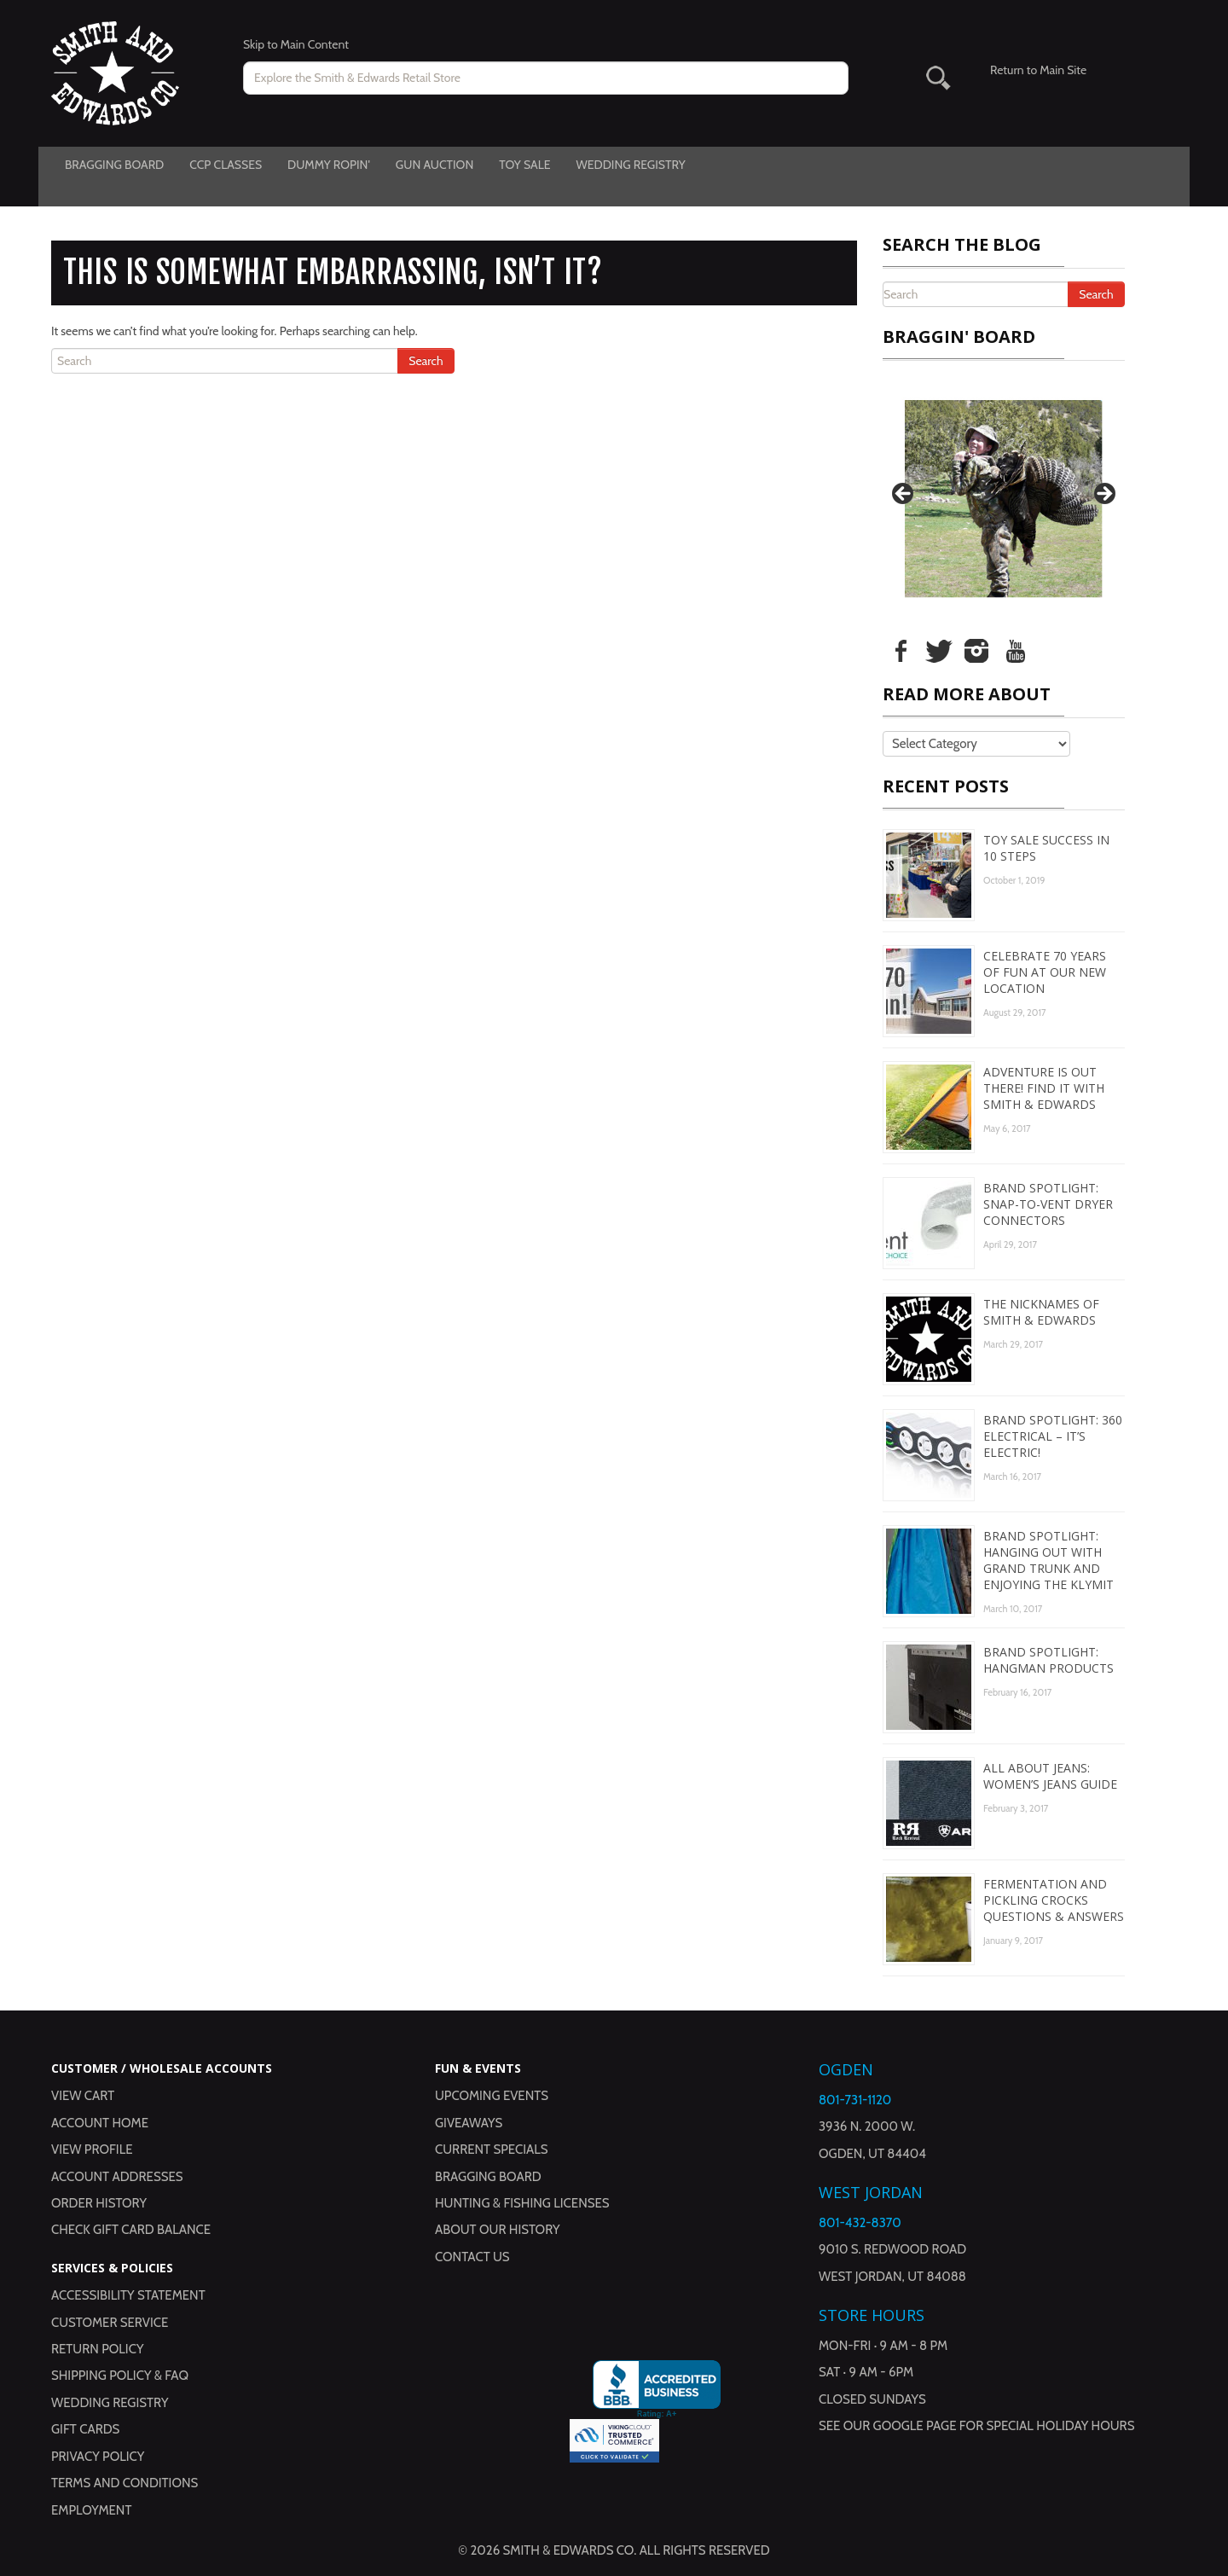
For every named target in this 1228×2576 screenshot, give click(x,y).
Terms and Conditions (124, 2483)
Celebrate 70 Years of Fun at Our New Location (1044, 972)
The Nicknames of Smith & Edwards (1041, 1312)
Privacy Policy (97, 2456)
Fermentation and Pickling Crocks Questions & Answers (1053, 1900)
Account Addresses (116, 2176)
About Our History (497, 2229)
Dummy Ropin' (328, 164)
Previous (904, 495)
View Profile (92, 2149)
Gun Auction (434, 164)
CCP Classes (225, 164)
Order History (99, 2203)
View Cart (82, 2095)
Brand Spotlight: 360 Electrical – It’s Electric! (1052, 1436)
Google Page (915, 2426)
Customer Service (109, 2322)
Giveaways (468, 2123)
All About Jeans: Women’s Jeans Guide (1050, 1776)
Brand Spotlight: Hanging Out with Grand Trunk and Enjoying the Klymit (1048, 1560)
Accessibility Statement (128, 2295)
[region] (1004, 499)
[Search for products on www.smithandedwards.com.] (546, 78)
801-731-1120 (855, 2100)
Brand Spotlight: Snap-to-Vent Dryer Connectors (1048, 1204)
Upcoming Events (491, 2095)
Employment (91, 2510)
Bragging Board (114, 164)
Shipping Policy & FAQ (119, 2375)
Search (425, 360)
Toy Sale (524, 164)
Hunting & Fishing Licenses (522, 2203)
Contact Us (472, 2257)
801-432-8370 (860, 2223)
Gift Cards (85, 2429)
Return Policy (97, 2349)
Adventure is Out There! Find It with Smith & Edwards (1043, 1088)
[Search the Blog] (230, 361)
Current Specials (491, 2149)
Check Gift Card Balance (131, 2229)
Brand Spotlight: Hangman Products (1048, 1660)
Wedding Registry (630, 164)
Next (1103, 495)
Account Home (99, 2123)
